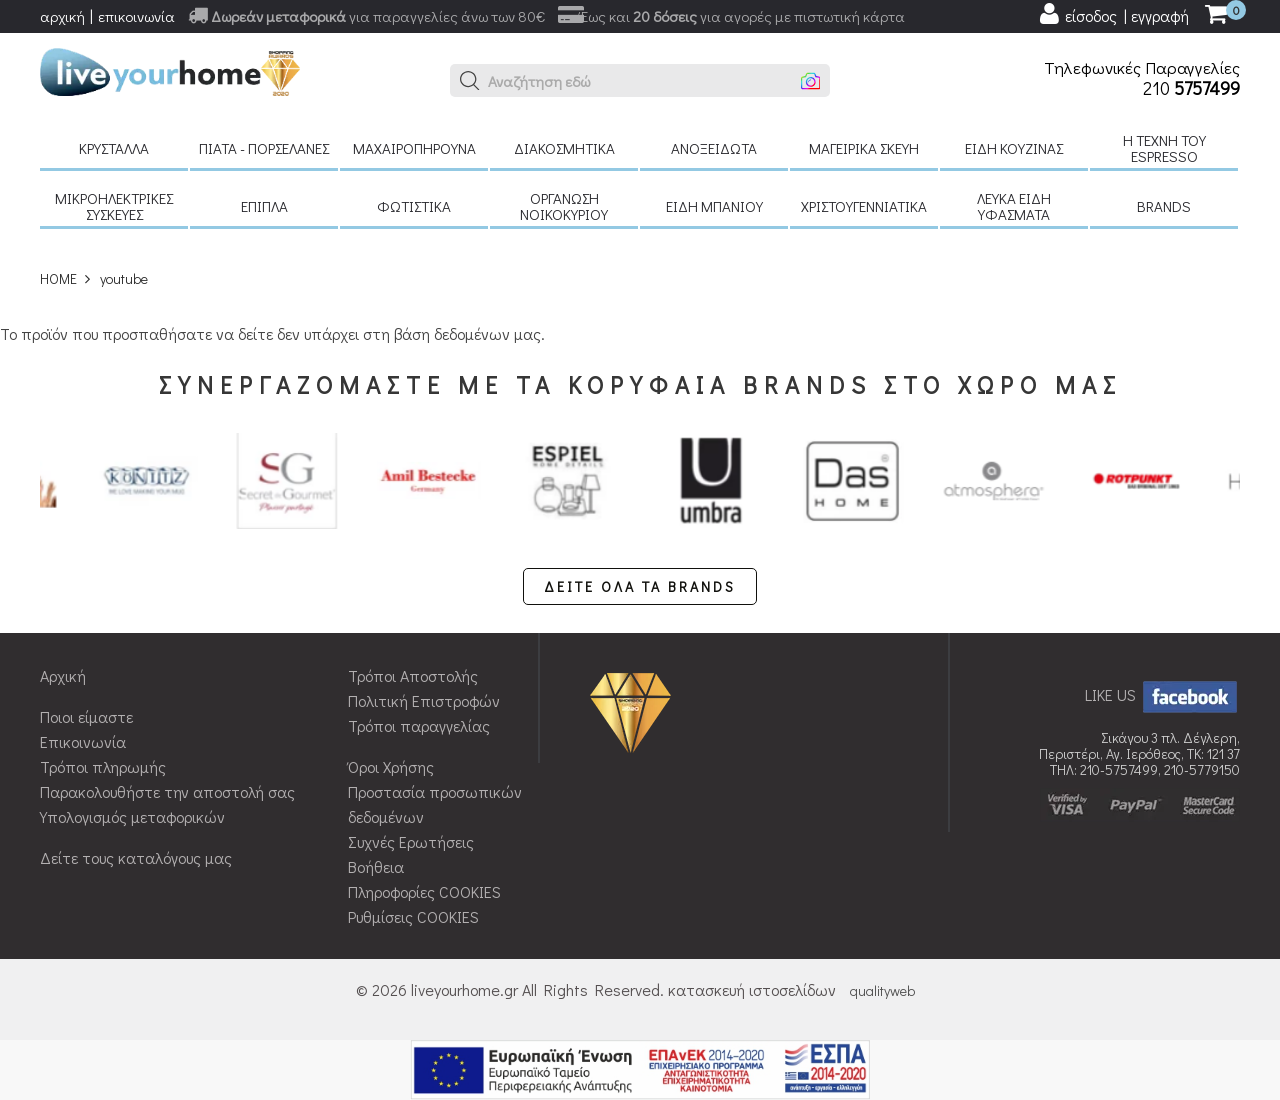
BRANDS (1164, 206)
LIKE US (1162, 694)
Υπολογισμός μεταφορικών (132, 816)
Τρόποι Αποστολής (413, 675)
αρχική (62, 16)
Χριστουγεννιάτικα (864, 206)
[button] (470, 81)
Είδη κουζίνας (1014, 148)
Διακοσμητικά (564, 148)
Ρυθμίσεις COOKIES (413, 916)
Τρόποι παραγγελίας (419, 725)
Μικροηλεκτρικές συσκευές (114, 206)
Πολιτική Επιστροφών (424, 700)
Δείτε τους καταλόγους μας (136, 857)
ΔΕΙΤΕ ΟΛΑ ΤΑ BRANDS (640, 586)
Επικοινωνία (83, 741)
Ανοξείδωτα (714, 148)
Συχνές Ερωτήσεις (411, 841)
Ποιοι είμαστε (86, 716)
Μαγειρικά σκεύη (864, 148)
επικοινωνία (136, 16)
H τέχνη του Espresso (1164, 148)
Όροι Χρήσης (391, 766)
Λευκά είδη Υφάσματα (1014, 206)
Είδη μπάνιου (714, 206)
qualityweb (882, 990)
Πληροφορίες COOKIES (424, 891)
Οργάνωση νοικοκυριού (564, 206)
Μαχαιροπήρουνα (414, 148)
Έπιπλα (264, 206)
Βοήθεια (376, 866)
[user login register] (1113, 14)
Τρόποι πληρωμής (103, 766)
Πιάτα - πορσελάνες (264, 148)
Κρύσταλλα (114, 148)
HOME (58, 278)
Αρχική (63, 675)
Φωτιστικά (414, 206)
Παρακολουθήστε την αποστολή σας (167, 791)
